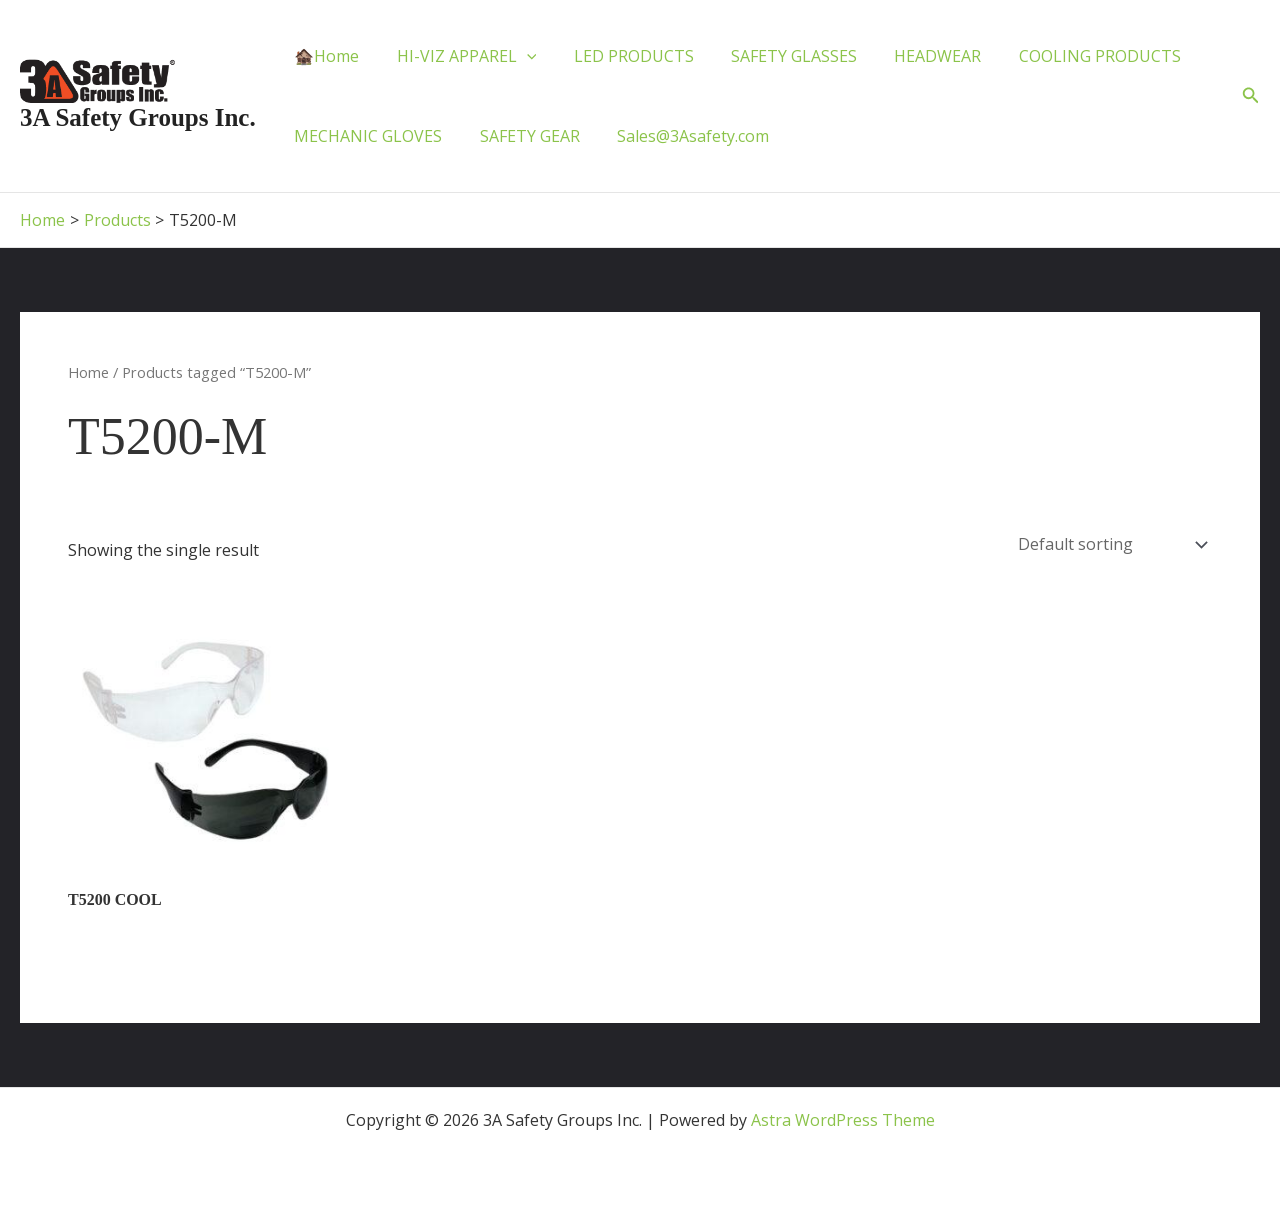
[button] (1251, 96)
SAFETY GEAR (522, 136)
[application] (519, 56)
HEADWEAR (913, 56)
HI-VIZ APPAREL (459, 56)
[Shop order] (1111, 545)
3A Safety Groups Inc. (138, 117)
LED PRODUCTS (620, 56)
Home (88, 372)
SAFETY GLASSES (775, 56)
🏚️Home (324, 56)
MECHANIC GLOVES (366, 136)
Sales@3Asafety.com (680, 136)
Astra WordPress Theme (843, 1120)
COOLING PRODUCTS (1070, 56)
